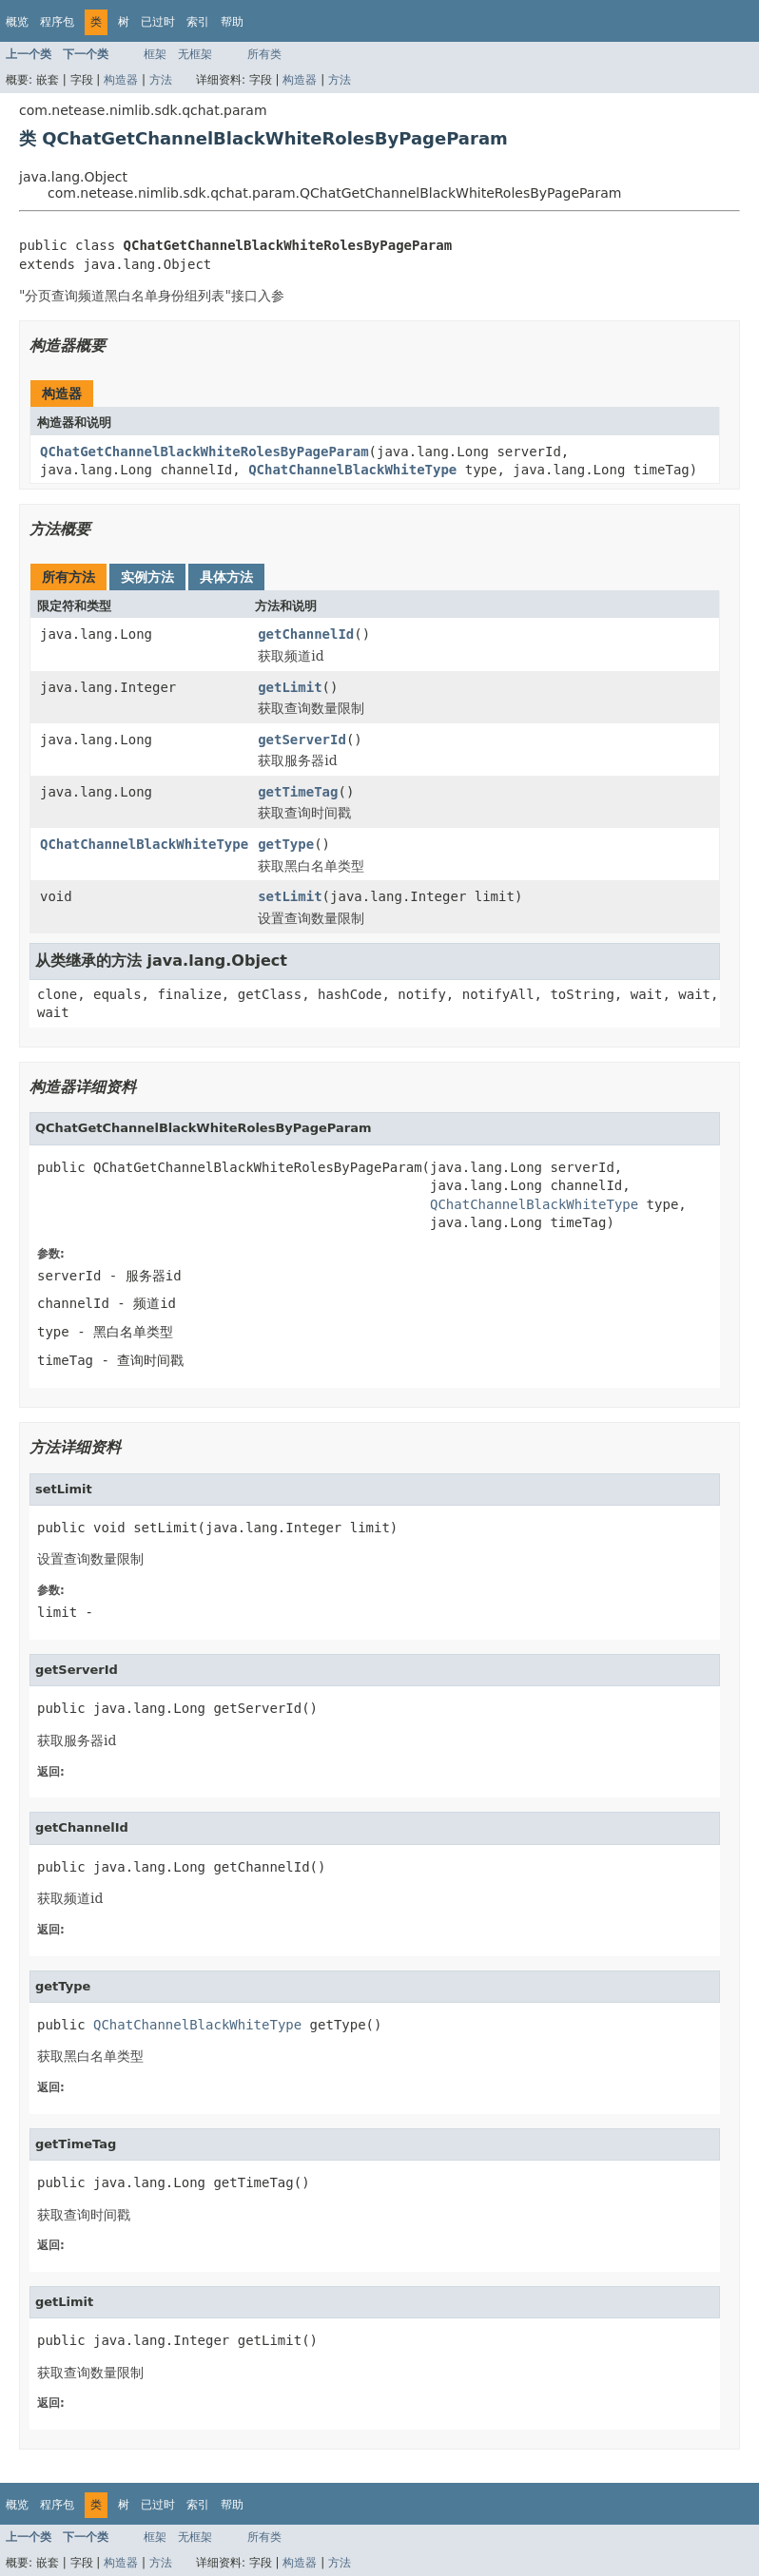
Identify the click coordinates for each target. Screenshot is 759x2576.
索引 (197, 22)
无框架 (195, 54)
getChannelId (306, 634)
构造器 (121, 80)
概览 (17, 22)
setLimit (289, 896)
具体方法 (226, 577)
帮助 (232, 22)
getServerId (302, 739)
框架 (155, 54)
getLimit (289, 687)
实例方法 (147, 577)
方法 (160, 80)
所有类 (264, 54)
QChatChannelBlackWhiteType (352, 469)
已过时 (158, 22)
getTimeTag (298, 791)
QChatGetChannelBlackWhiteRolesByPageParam (204, 451)
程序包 (57, 22)
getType (286, 844)
